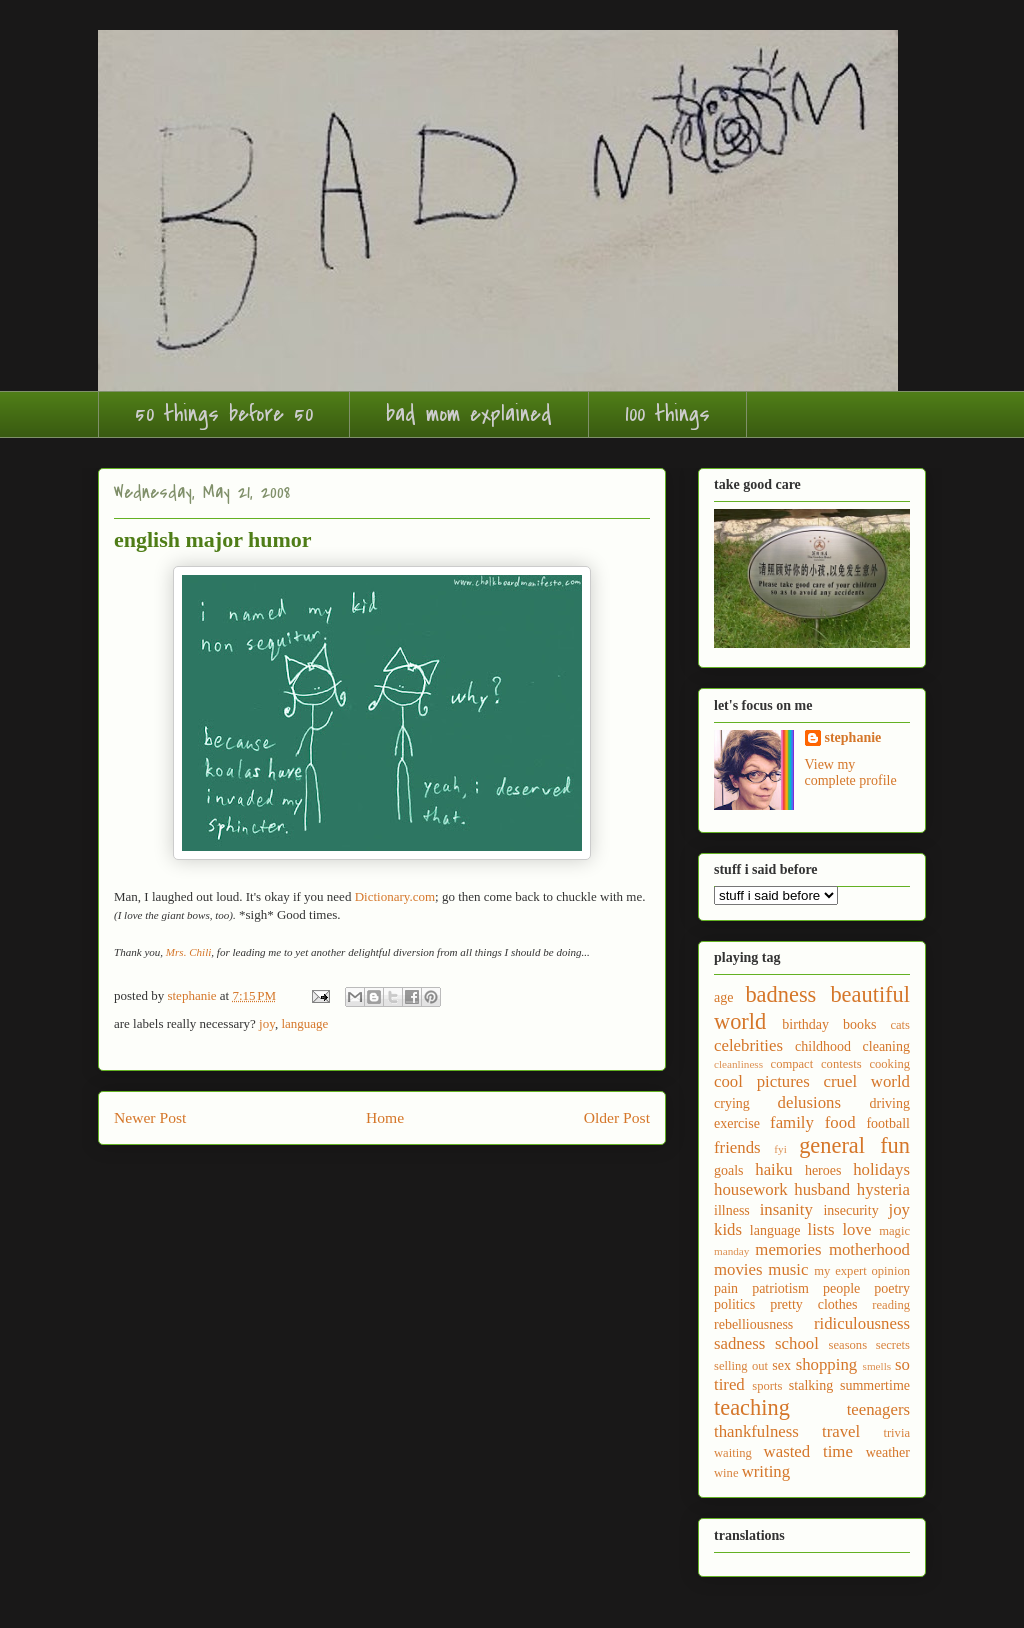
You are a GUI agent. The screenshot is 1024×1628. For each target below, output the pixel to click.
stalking (811, 1385)
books (859, 1024)
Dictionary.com (395, 896)
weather (888, 1452)
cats (900, 1025)
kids (728, 1229)
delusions (809, 1102)
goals (729, 1170)
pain (726, 1288)
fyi (780, 1149)
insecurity (850, 1210)
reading (891, 1305)
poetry (892, 1288)
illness (732, 1210)
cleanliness (738, 1064)
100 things (667, 414)
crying (732, 1103)
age (723, 997)
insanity (786, 1209)
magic (894, 1231)
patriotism (780, 1288)
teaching (752, 1407)
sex (781, 1365)
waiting (733, 1453)
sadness (739, 1343)
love (856, 1229)
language (304, 1023)
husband (822, 1189)
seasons (848, 1345)
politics (734, 1304)
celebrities (748, 1045)
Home (385, 1117)
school (797, 1343)
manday (731, 1251)
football (888, 1123)
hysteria (883, 1189)
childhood (823, 1046)
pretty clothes (813, 1304)
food (840, 1122)
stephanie (853, 737)
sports (767, 1386)
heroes (823, 1170)
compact (792, 1064)
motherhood (869, 1249)
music (788, 1269)
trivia (896, 1433)
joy (267, 1023)
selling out (741, 1366)
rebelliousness (753, 1324)
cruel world (867, 1081)
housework (751, 1189)
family (792, 1122)
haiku (773, 1169)
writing (766, 1471)
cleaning (886, 1046)
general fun (854, 1145)
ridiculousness (862, 1323)
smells (877, 1366)
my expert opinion (862, 1271)
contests (841, 1064)
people (841, 1288)
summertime (875, 1385)
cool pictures (762, 1081)
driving (890, 1103)
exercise (737, 1123)
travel (841, 1431)
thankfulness (756, 1431)
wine (726, 1473)
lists (821, 1229)
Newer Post (150, 1117)
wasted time (808, 1451)
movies (738, 1269)
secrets (893, 1345)
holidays (881, 1169)
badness (780, 994)
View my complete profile (851, 772)
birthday (805, 1024)
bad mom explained (469, 414)
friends (737, 1147)
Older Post (617, 1117)
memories (788, 1249)
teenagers (878, 1409)
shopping (827, 1364)
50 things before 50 (224, 414)
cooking (889, 1064)
